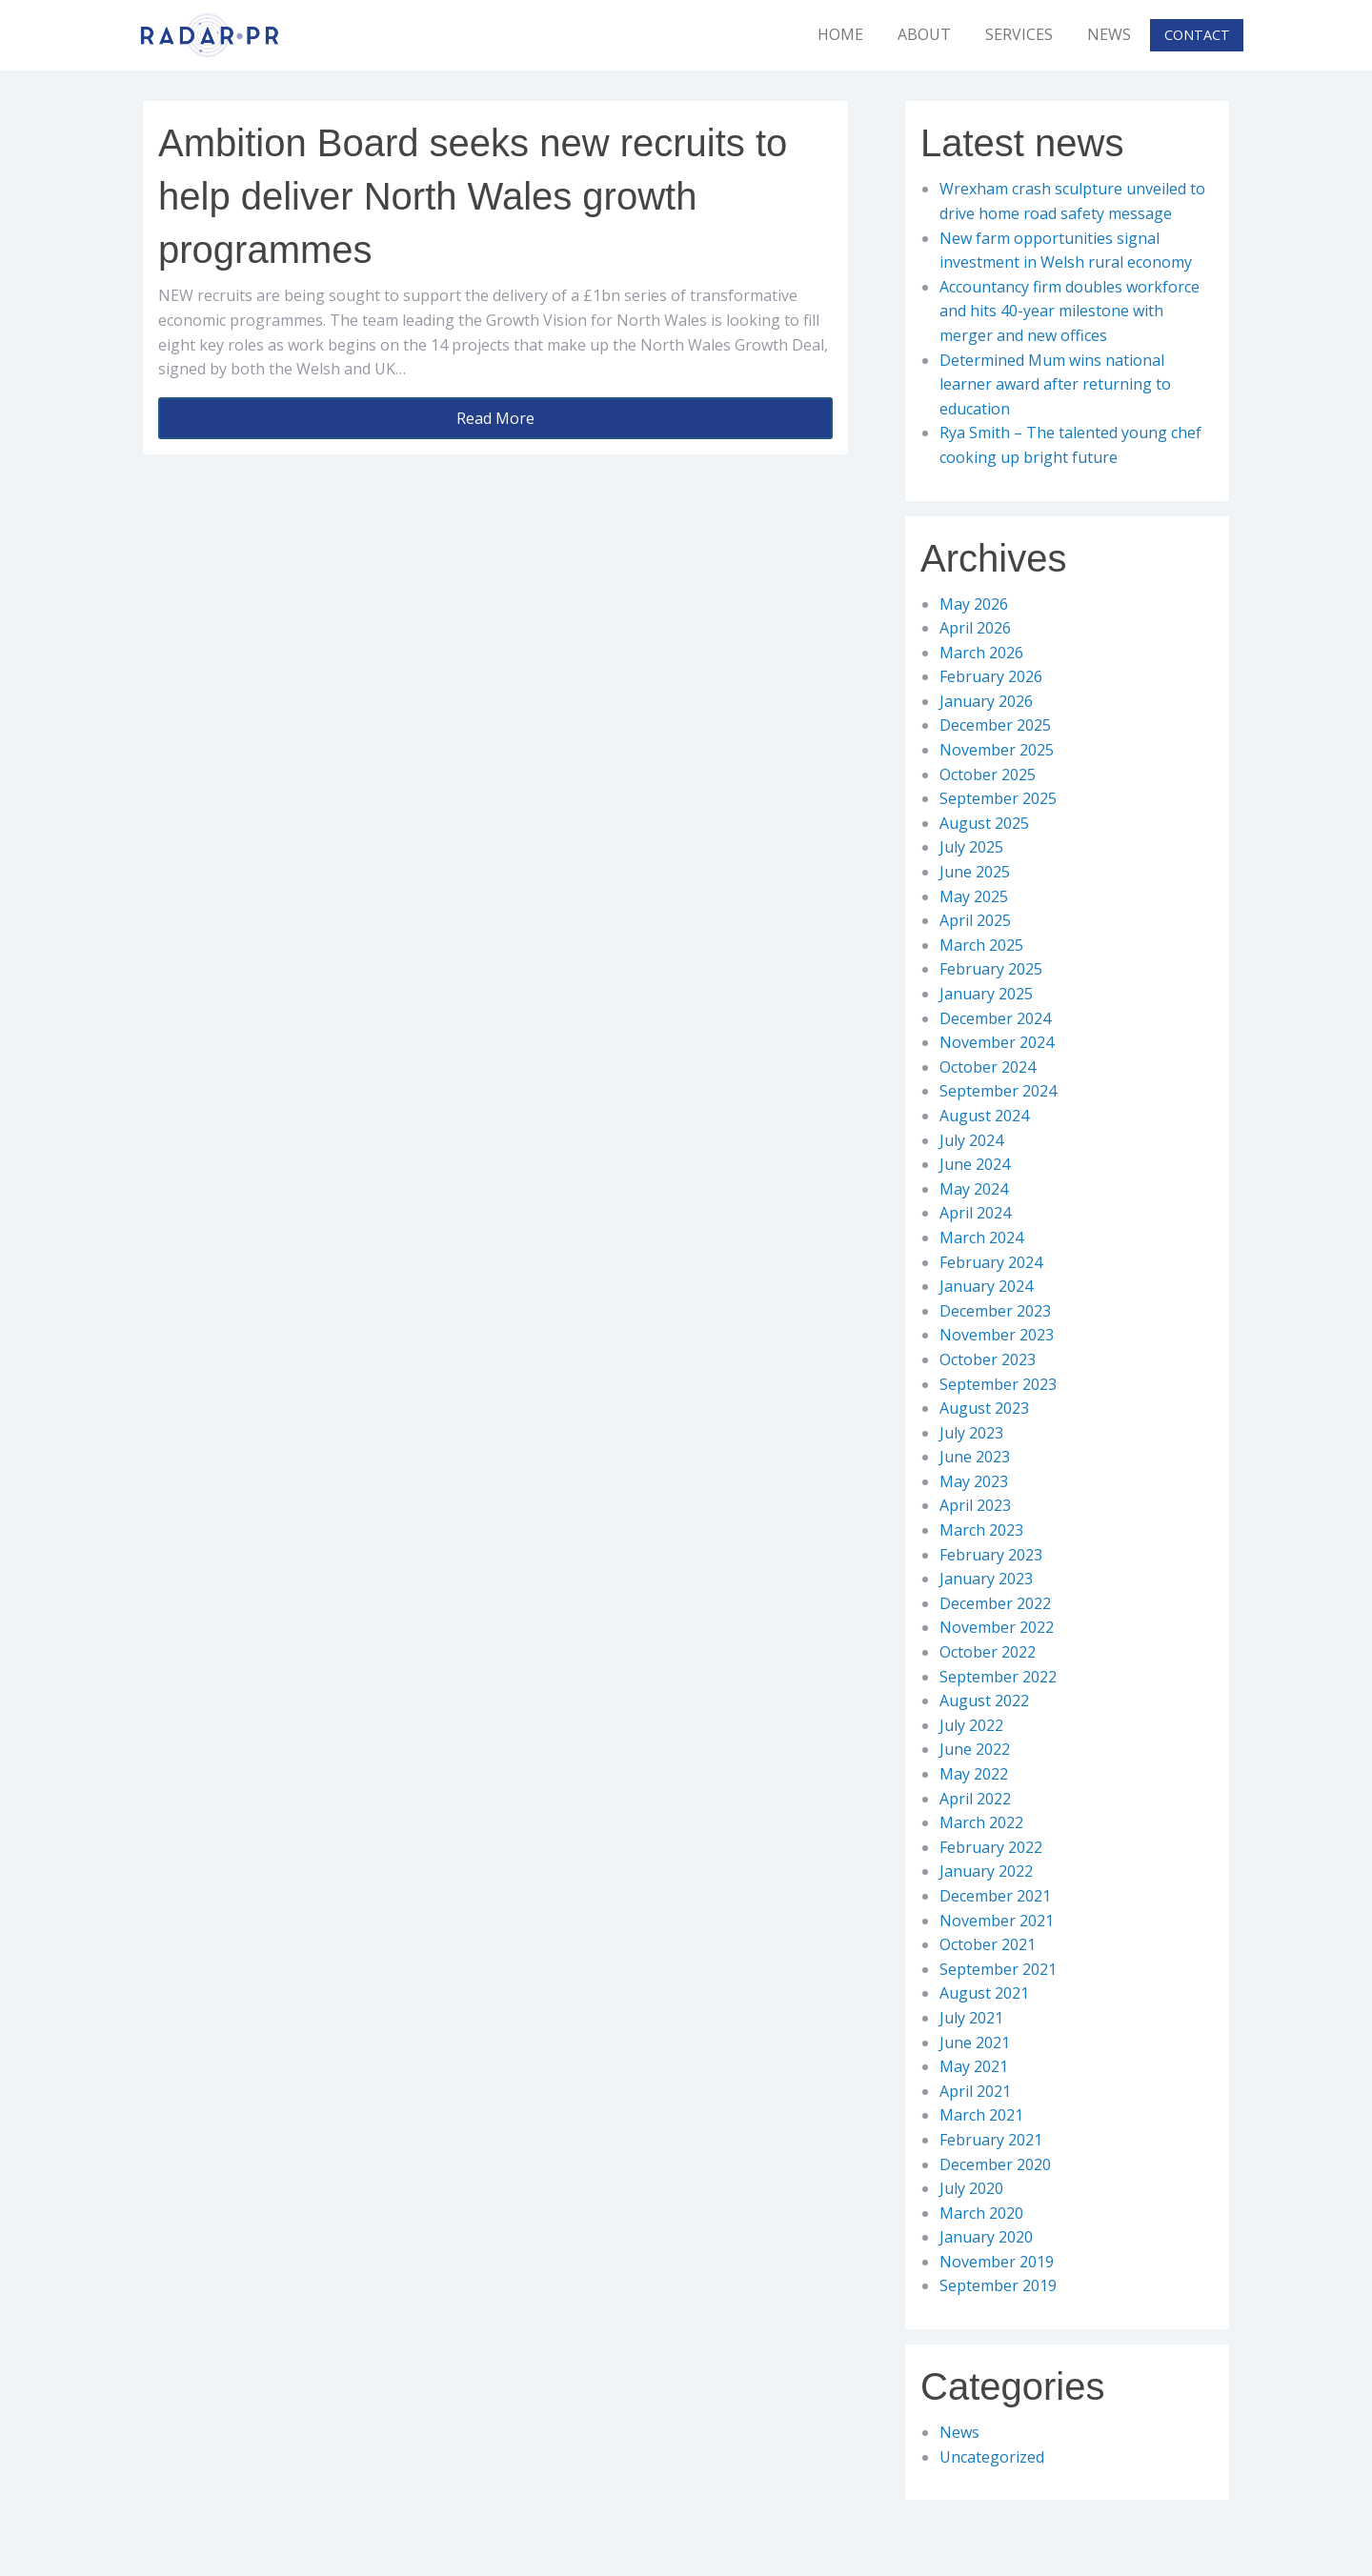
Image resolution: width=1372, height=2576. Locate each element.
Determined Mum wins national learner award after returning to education (1055, 384)
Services (1019, 34)
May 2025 (973, 896)
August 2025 (984, 823)
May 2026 (973, 604)
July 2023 (971, 1432)
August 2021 (984, 1992)
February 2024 (990, 1262)
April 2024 (975, 1212)
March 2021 (981, 2114)
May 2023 (973, 1481)
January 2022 (986, 1871)
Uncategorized (991, 2456)
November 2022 (996, 1627)
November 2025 (996, 749)
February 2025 (990, 968)
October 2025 (987, 774)
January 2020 (986, 2236)
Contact (1197, 35)
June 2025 (974, 871)
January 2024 (986, 1286)
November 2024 (996, 1042)
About (924, 34)
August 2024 (984, 1115)
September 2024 (998, 1090)
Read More (495, 418)
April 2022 (975, 1798)
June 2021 (974, 2042)
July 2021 (971, 2017)
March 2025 (981, 945)
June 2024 (974, 1164)
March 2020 (981, 2213)
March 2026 (981, 652)
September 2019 (998, 2285)
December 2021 (995, 1895)
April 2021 (975, 2091)
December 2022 (995, 1603)
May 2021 (973, 2066)
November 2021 (996, 1920)
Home (840, 34)
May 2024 (973, 1188)
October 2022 (987, 1651)
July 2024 (971, 1140)
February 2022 (990, 1847)
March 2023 (981, 1529)
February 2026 (990, 676)
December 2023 (995, 1310)
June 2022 (974, 1749)
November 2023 (996, 1334)
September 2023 (998, 1384)
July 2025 (971, 846)
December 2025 (995, 724)
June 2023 (974, 1456)
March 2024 (981, 1237)
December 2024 (995, 1018)
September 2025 (998, 798)
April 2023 (975, 1505)
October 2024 (987, 1067)
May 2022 (973, 1773)
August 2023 (984, 1408)
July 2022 (971, 1725)
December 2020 (995, 2164)
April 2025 (975, 920)
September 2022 (998, 1676)
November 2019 (996, 2261)
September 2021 (998, 1969)
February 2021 (990, 2139)
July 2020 (971, 2188)
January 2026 (986, 701)
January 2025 (986, 993)
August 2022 (984, 1700)
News (1109, 34)
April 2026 (975, 627)
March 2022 (981, 1822)
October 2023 (987, 1359)
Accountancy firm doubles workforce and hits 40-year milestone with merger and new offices (1069, 311)
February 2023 (990, 1554)
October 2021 (987, 1944)
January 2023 (986, 1578)
